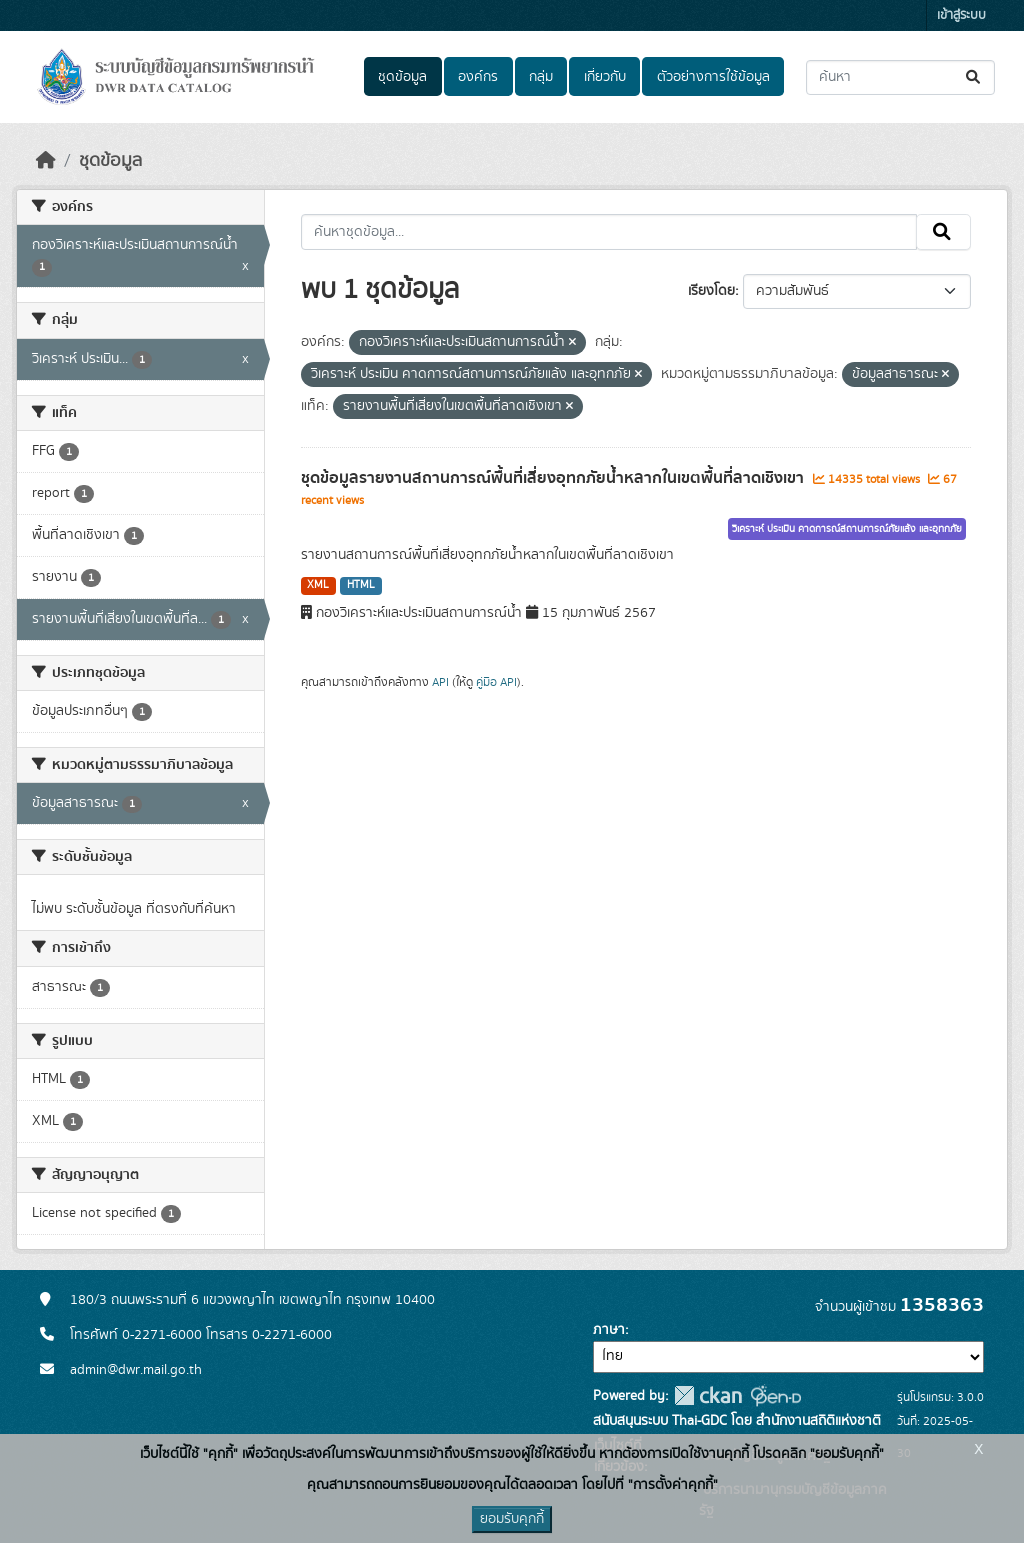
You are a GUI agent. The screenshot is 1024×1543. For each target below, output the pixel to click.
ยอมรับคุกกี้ (512, 1519)
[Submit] (974, 77)
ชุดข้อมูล (402, 77)
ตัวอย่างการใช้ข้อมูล (713, 77)
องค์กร (478, 77)
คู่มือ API (496, 682)
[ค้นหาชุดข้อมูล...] (900, 77)
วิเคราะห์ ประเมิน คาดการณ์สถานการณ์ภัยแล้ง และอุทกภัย (847, 529)
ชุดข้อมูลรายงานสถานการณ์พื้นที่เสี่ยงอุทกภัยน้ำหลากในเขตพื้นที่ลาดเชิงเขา (554, 478)
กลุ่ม (541, 77)
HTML (361, 585)
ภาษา (609, 1330)
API (440, 682)
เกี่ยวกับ (605, 77)
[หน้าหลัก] (46, 161)
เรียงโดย (711, 291)
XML (318, 585)
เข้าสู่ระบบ (961, 15)
